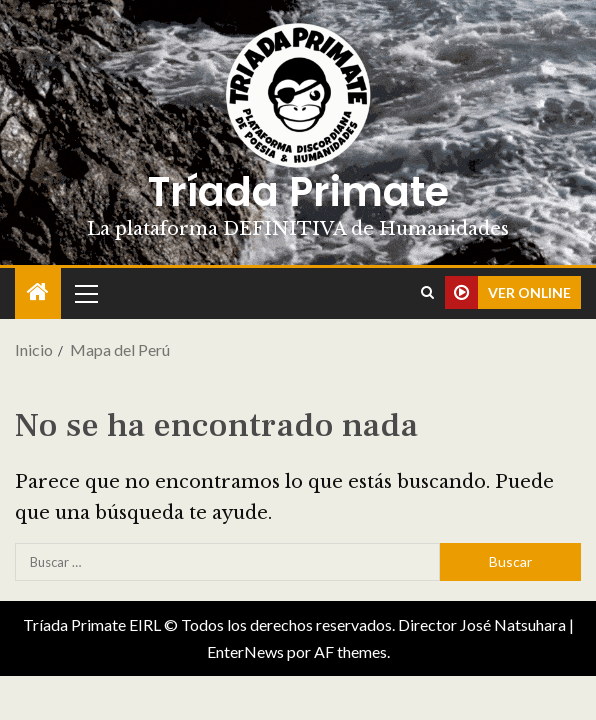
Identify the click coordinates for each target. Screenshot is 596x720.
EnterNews (245, 651)
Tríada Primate (298, 192)
